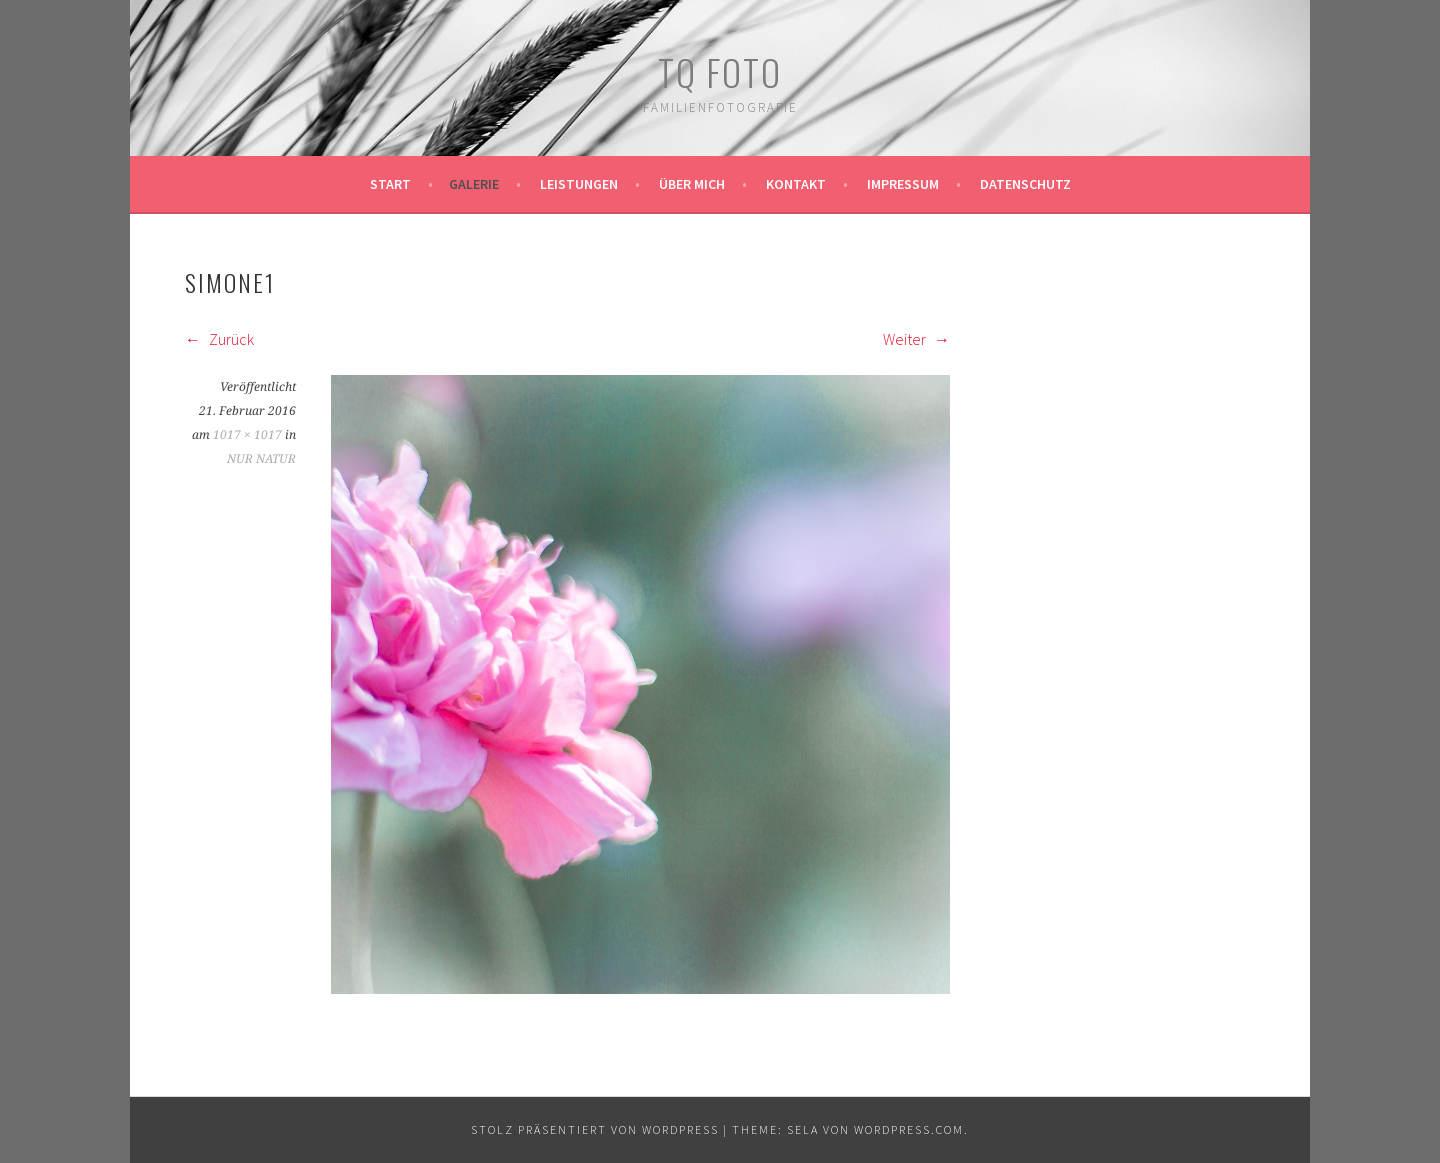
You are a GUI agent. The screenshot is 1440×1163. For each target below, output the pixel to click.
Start (390, 184)
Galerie (474, 184)
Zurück (219, 339)
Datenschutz (1025, 184)
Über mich (692, 184)
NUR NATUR (261, 459)
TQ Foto (720, 71)
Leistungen (579, 184)
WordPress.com (909, 1129)
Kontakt (796, 184)
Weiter (916, 339)
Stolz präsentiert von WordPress (595, 1129)
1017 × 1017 (247, 435)
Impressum (903, 184)
